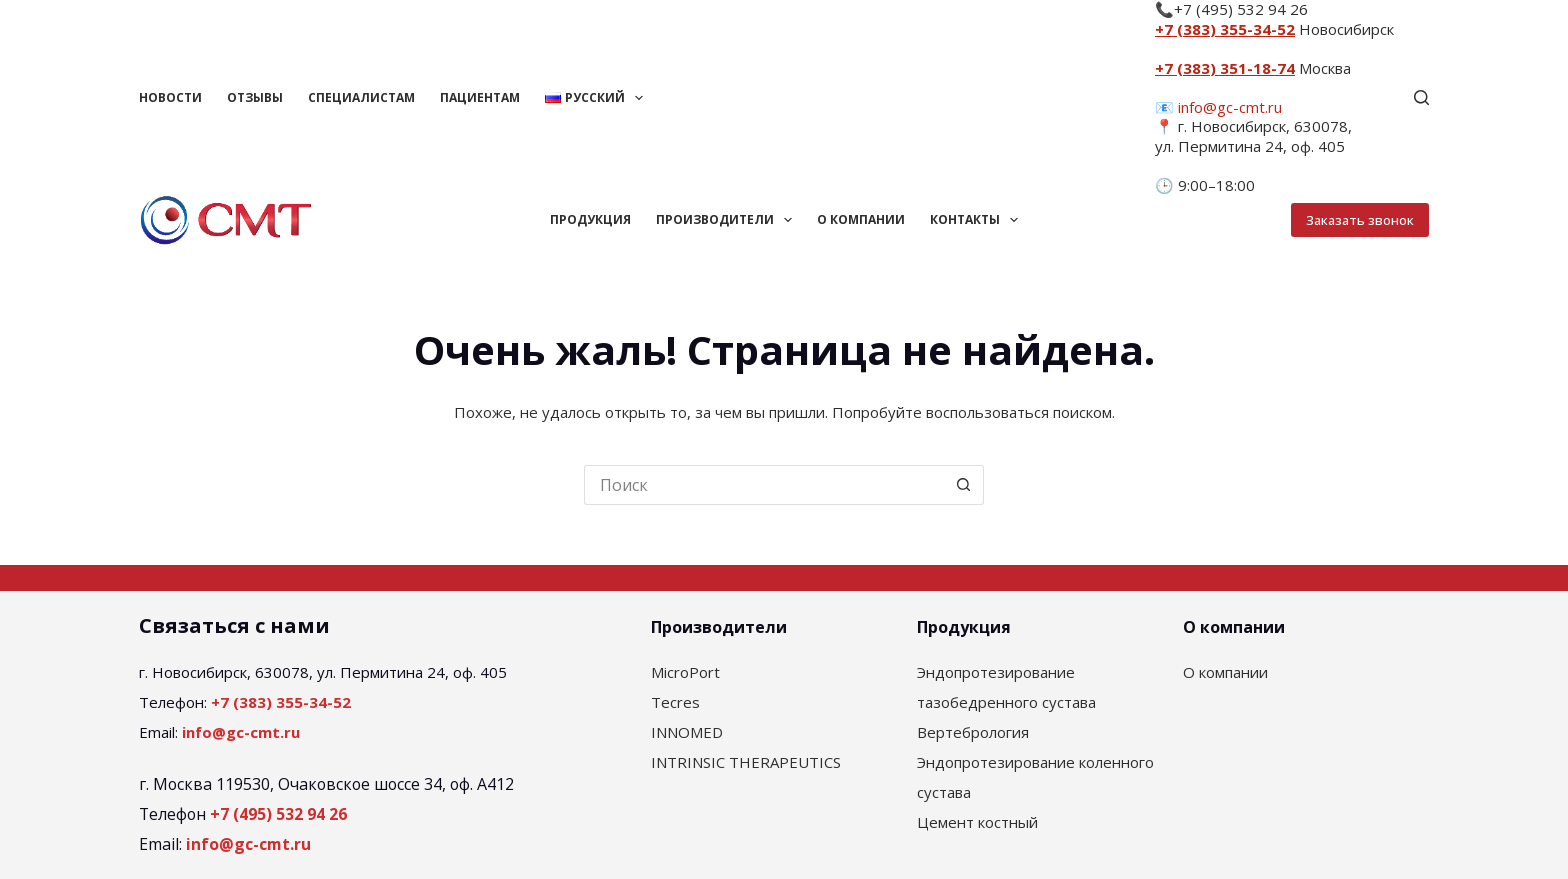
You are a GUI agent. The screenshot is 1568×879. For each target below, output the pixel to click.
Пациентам (480, 97)
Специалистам (361, 97)
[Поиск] (1421, 97)
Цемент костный (977, 822)
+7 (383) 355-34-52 (1225, 29)
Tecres (675, 702)
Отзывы (255, 97)
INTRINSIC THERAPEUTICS (746, 762)
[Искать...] (764, 485)
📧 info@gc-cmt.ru (1218, 107)
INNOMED (687, 732)
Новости (170, 97)
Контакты (978, 220)
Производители (728, 220)
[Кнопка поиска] (964, 485)
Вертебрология (973, 732)
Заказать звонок (1360, 220)
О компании (861, 219)
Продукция (590, 219)
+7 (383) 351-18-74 (1225, 68)
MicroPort (685, 672)
